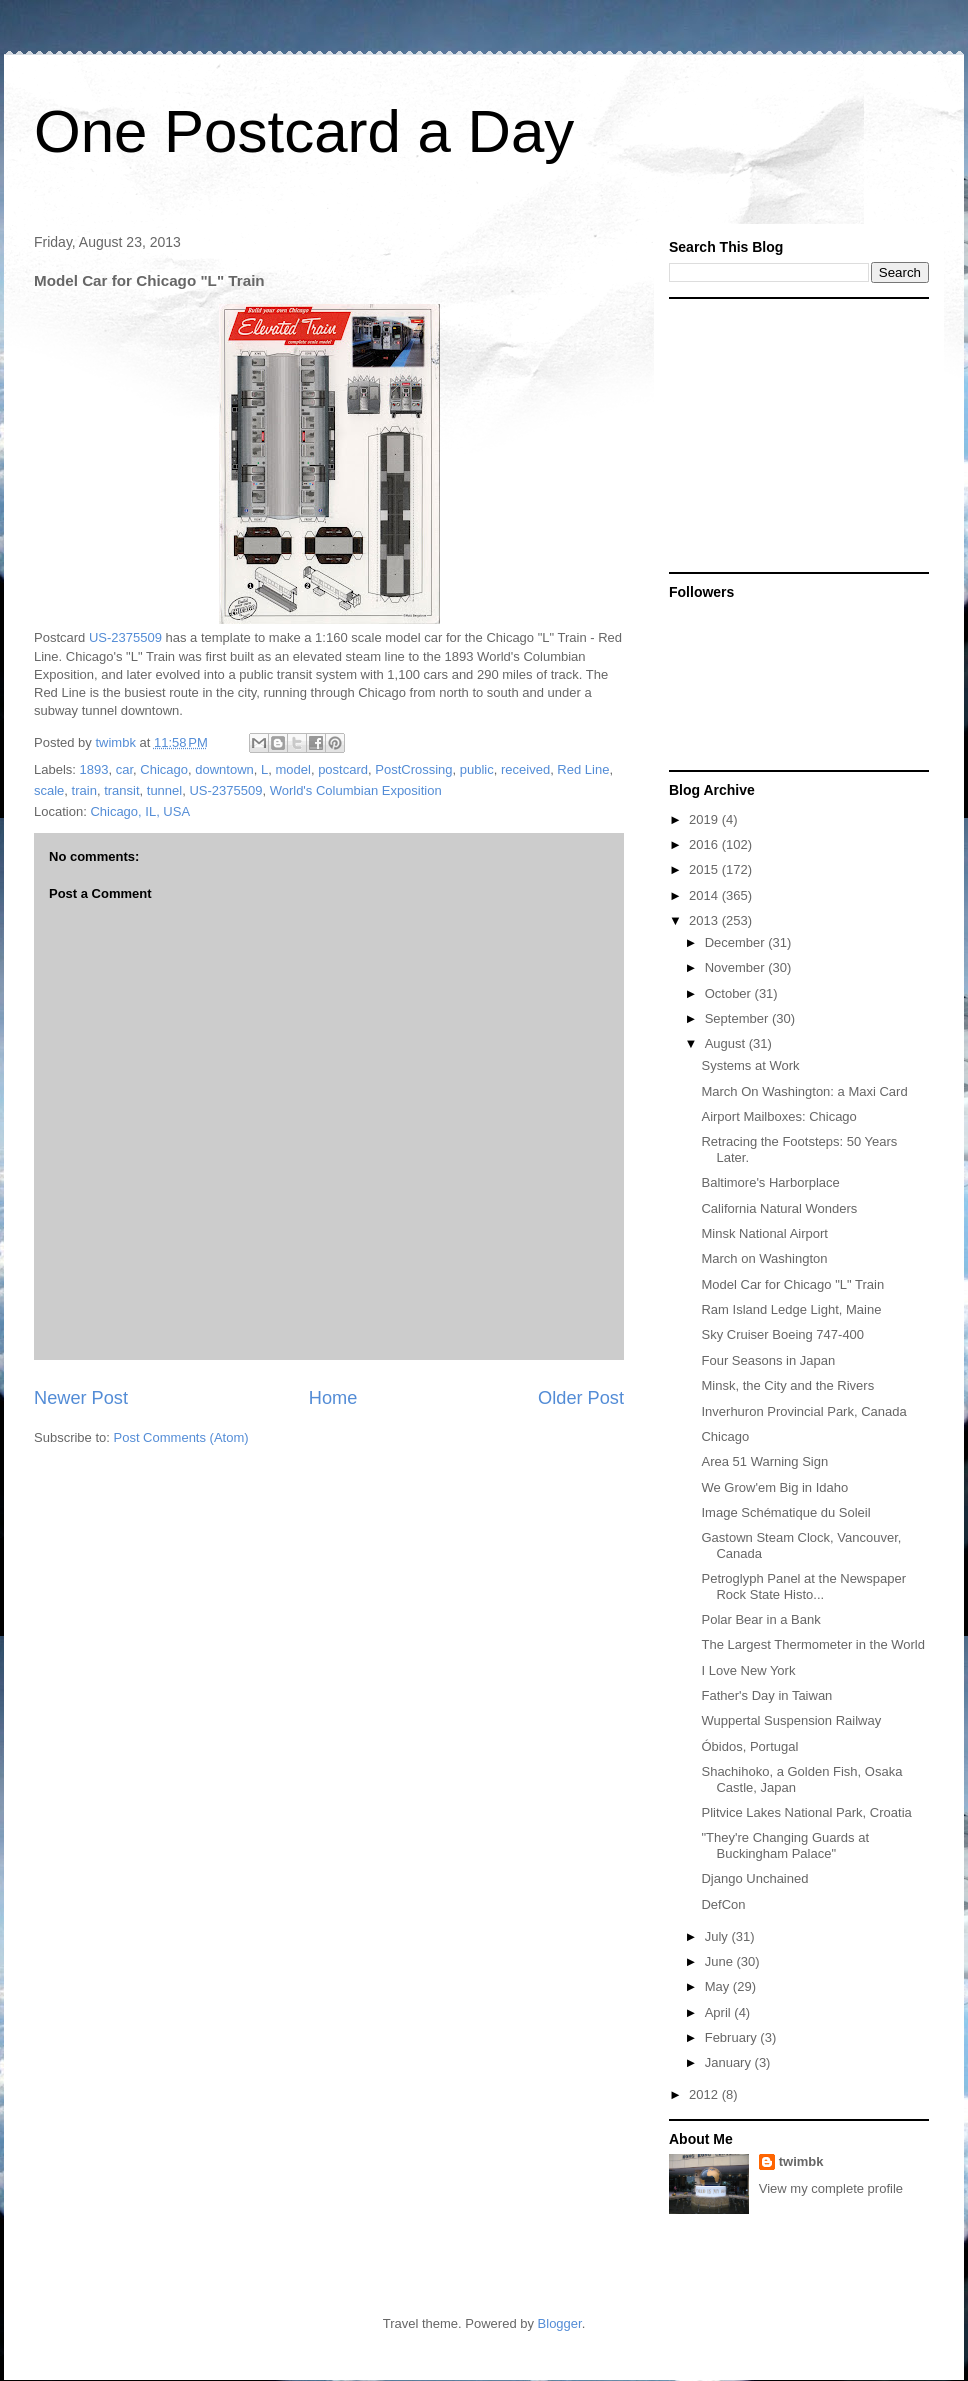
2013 (705, 920)
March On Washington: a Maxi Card (804, 1091)
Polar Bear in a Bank (760, 1619)
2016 (705, 844)
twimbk (801, 2161)
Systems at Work (750, 1065)
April (720, 2012)
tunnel (164, 790)
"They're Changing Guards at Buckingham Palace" (785, 1845)
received (525, 769)
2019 (705, 819)
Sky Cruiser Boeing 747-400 (782, 1334)
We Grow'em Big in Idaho (774, 1487)
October (730, 993)
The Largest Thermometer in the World (813, 1644)
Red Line (583, 769)
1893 (94, 769)
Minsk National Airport (764, 1233)
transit (121, 790)
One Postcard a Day (304, 131)
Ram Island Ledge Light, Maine (791, 1309)
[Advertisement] (794, 434)
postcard (343, 769)
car (124, 769)
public (477, 769)
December (737, 942)
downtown (224, 769)
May (719, 1986)
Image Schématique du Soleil (785, 1512)
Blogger (560, 2323)
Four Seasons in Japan (768, 1360)
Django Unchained (754, 1878)
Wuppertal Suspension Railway (791, 1720)
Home (333, 1398)
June (721, 1961)
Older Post (581, 1398)
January (730, 2062)
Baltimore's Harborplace (770, 1182)
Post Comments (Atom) (181, 1437)
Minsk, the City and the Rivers (787, 1385)
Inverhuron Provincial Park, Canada (803, 1411)
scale (49, 790)
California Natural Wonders (779, 1208)
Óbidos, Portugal (749, 1746)
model (292, 769)
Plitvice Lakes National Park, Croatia (806, 1812)
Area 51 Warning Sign (764, 1461)
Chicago (164, 769)
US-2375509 (125, 637)
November (737, 967)
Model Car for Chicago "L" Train (792, 1284)
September (738, 1018)
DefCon (723, 1904)
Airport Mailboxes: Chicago (778, 1116)
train (84, 790)
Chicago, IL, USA (140, 811)
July (718, 1936)
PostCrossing (413, 769)
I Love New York (748, 1670)
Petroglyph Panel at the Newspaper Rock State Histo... (803, 1586)
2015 (705, 869)
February (733, 2037)
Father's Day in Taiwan (766, 1695)
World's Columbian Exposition (356, 790)
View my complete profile (831, 2188)
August (727, 1043)
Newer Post (81, 1398)
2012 (705, 2094)
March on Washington (764, 1258)
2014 (705, 895)
